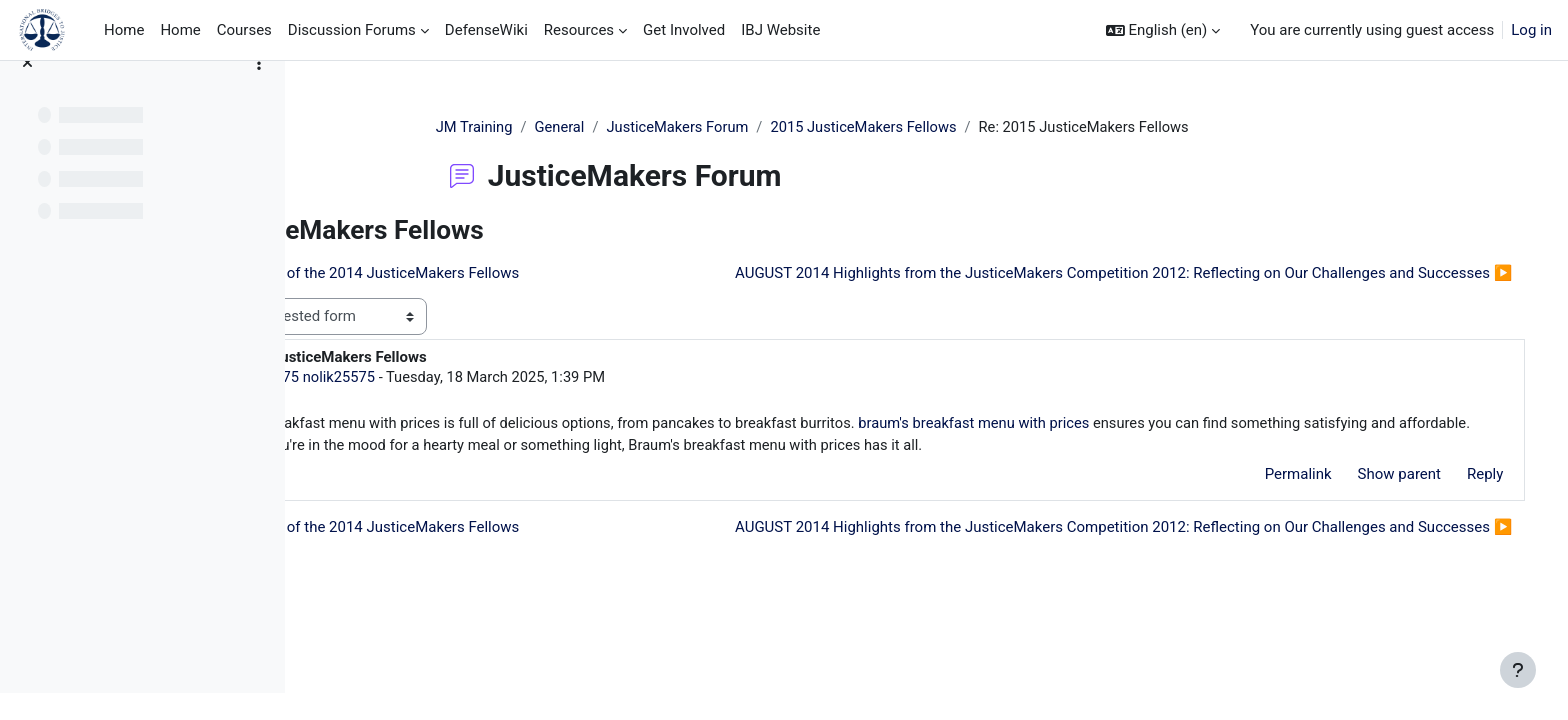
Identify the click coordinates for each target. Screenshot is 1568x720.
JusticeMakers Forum (756, 127)
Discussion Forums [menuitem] (352, 30)
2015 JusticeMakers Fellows (947, 127)
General (636, 127)
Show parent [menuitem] (1370, 513)
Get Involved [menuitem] (684, 30)
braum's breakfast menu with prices (1169, 461)
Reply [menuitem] (1457, 513)
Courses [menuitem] (244, 30)
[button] (1163, 30)
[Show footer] (1518, 670)
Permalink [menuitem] (1269, 513)
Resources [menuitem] (579, 30)
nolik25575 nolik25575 (481, 414)
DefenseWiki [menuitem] (486, 30)
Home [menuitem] (124, 30)
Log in (1531, 30)
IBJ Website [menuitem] (780, 30)
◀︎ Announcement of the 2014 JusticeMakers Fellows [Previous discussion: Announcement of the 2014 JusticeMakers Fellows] (517, 273)
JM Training (550, 127)
